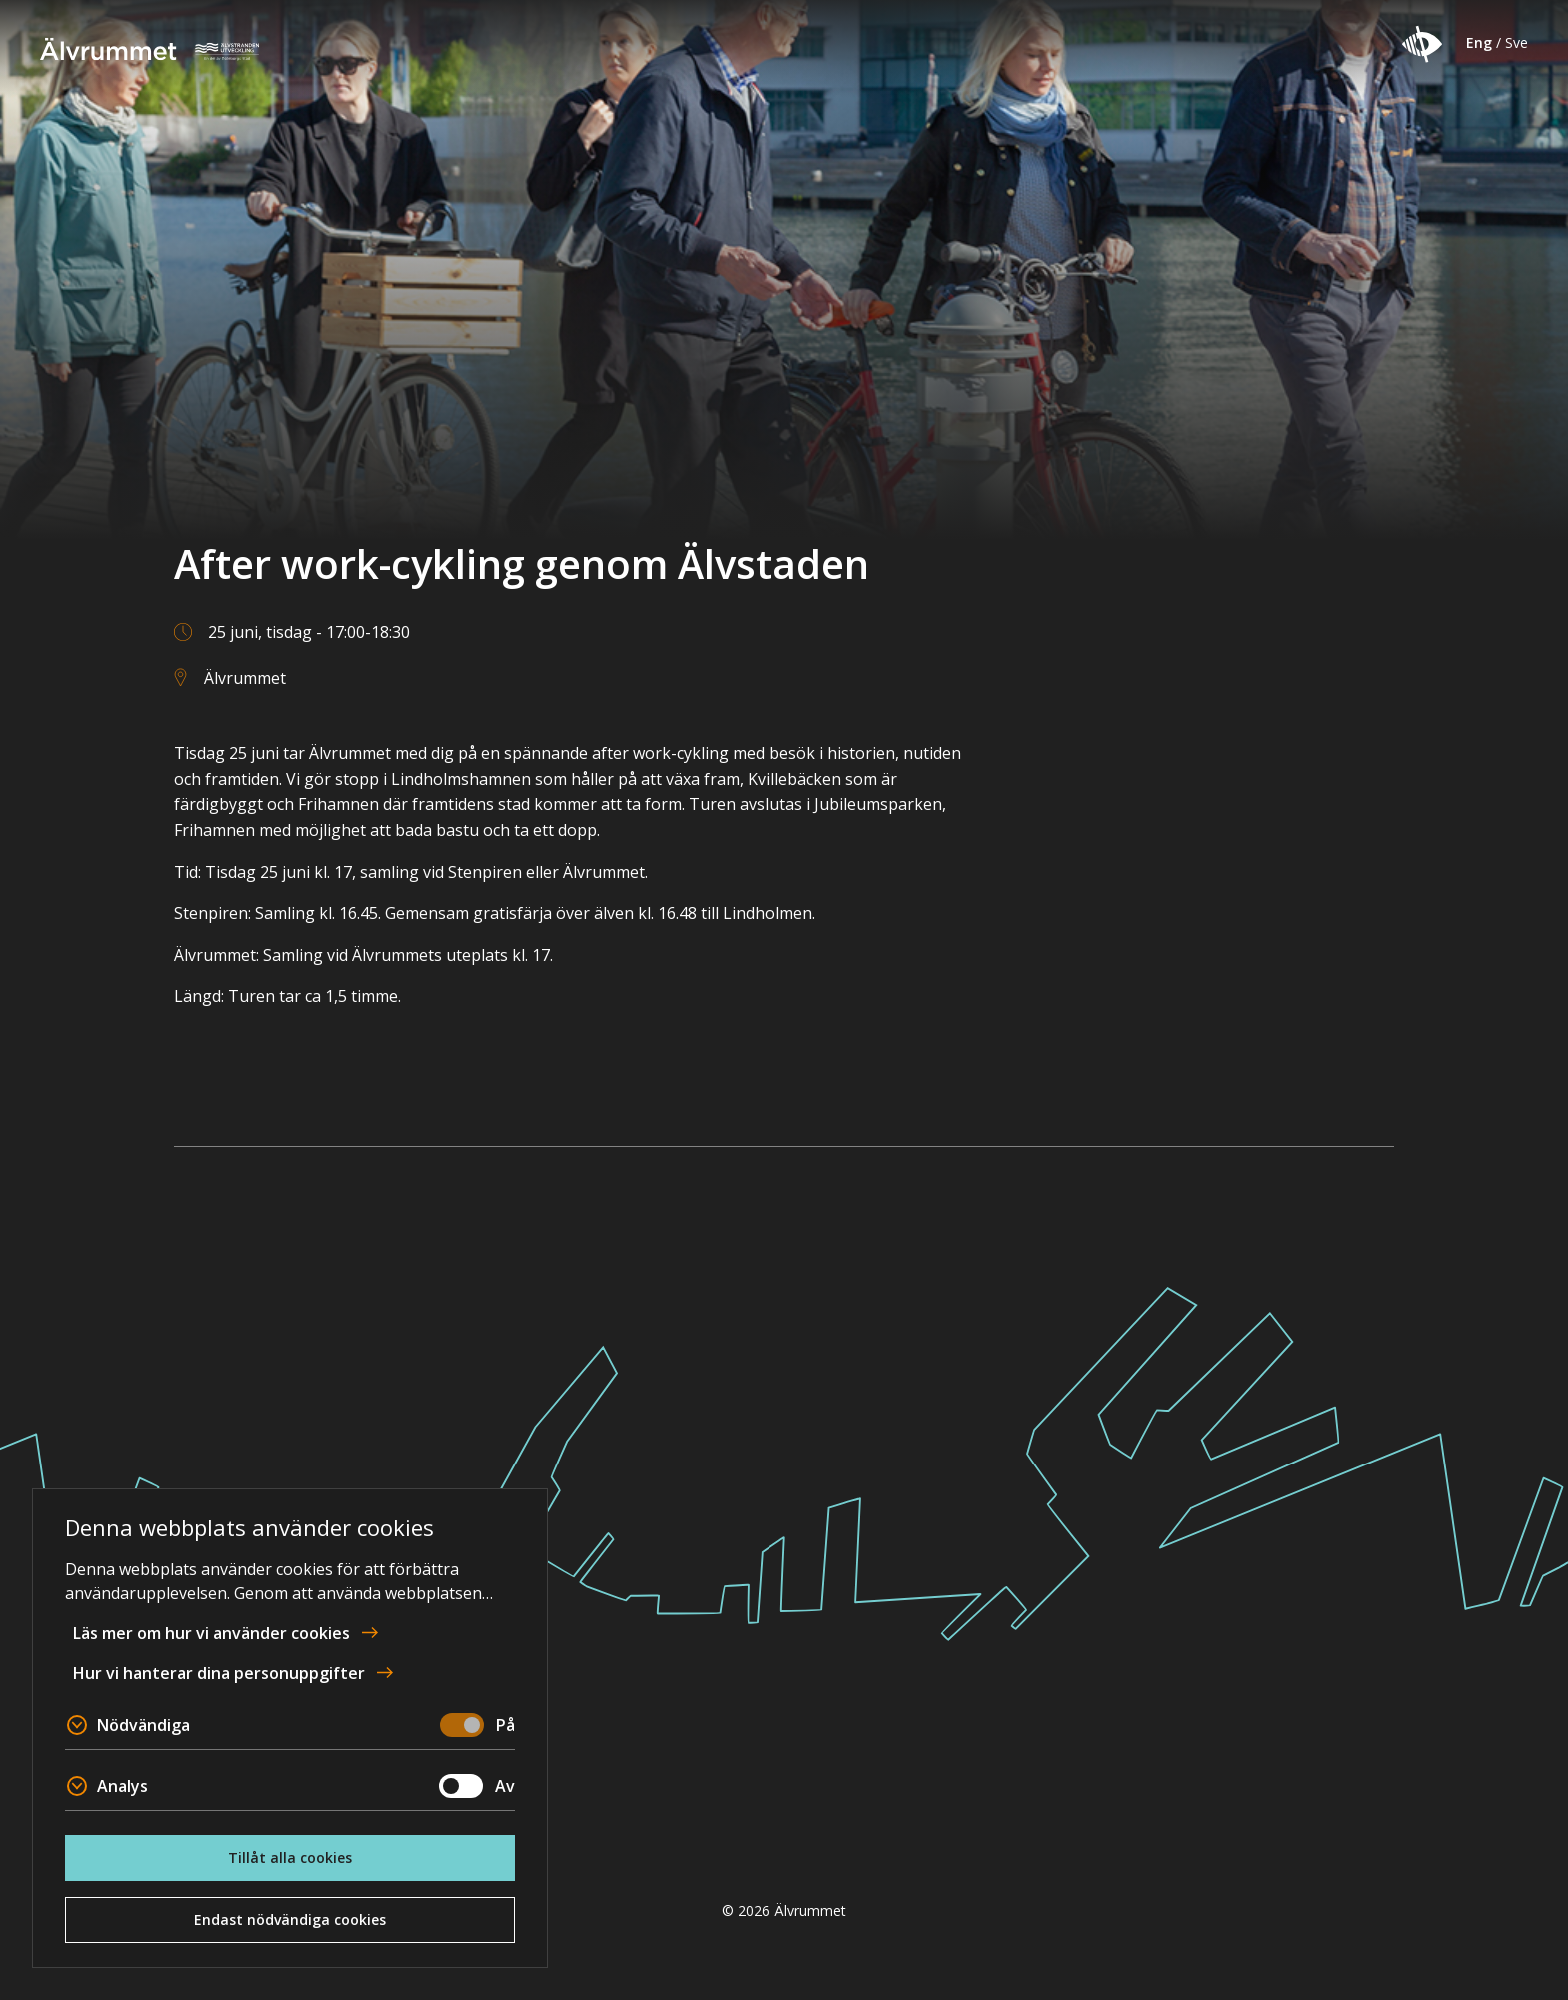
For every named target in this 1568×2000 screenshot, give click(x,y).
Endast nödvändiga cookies (290, 1919)
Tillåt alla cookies (290, 1857)
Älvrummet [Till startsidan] (157, 49)
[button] (1422, 44)
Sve (1516, 42)
